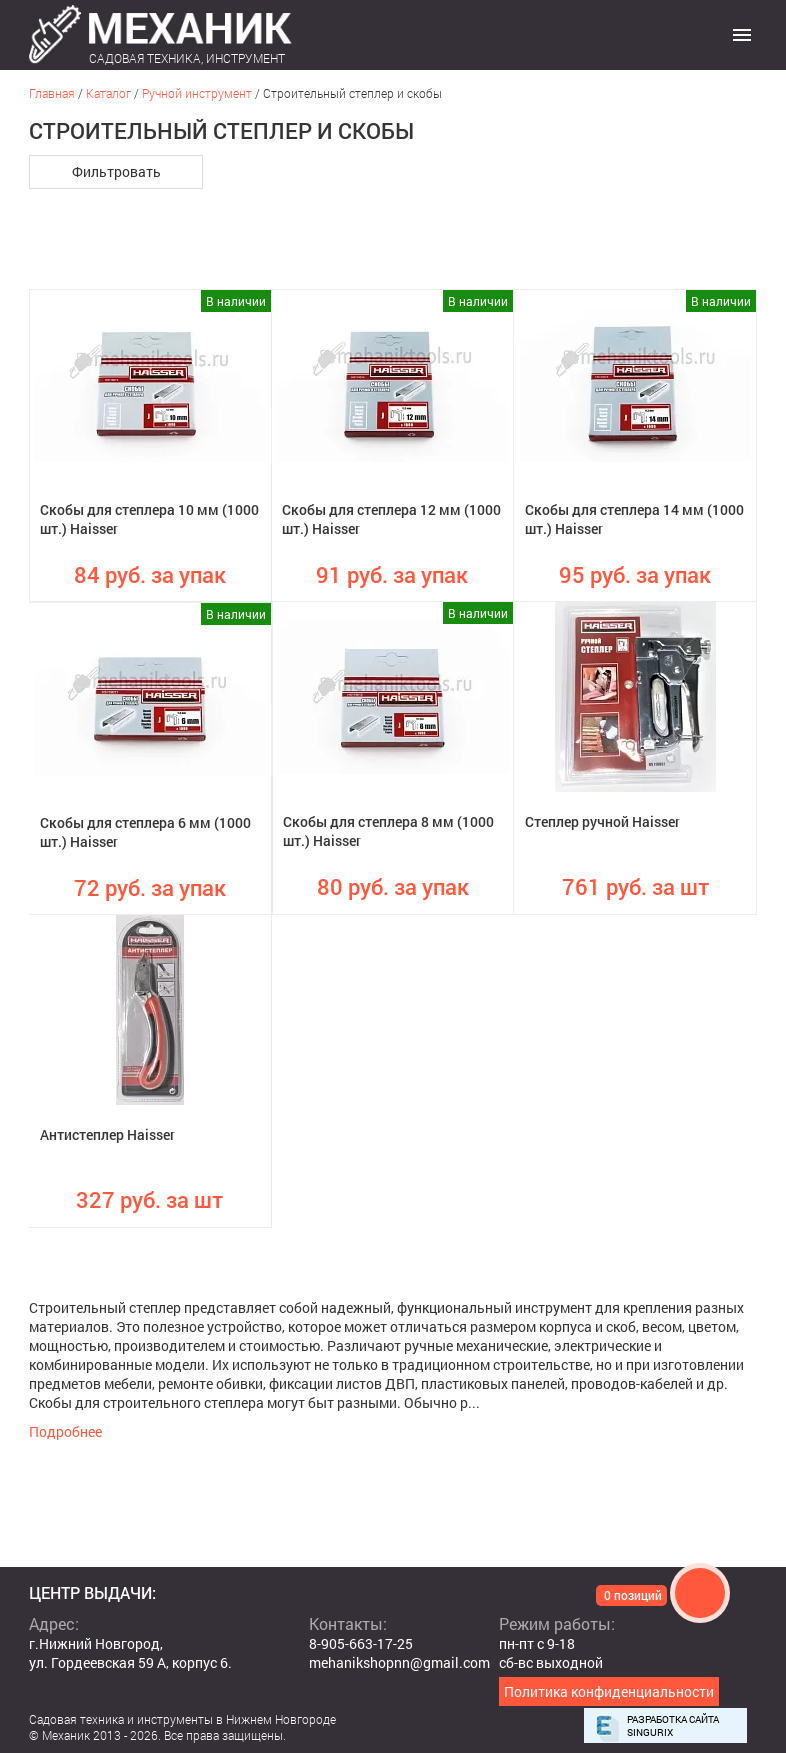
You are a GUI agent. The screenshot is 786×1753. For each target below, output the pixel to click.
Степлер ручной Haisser (602, 821)
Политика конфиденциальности (609, 1691)
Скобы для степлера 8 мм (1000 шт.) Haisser (388, 831)
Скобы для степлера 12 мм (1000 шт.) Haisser (391, 519)
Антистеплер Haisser (107, 1134)
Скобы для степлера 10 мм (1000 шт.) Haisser (149, 519)
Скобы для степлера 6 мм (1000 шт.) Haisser (145, 832)
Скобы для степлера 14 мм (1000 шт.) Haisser (634, 519)
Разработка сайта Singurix (673, 1726)
